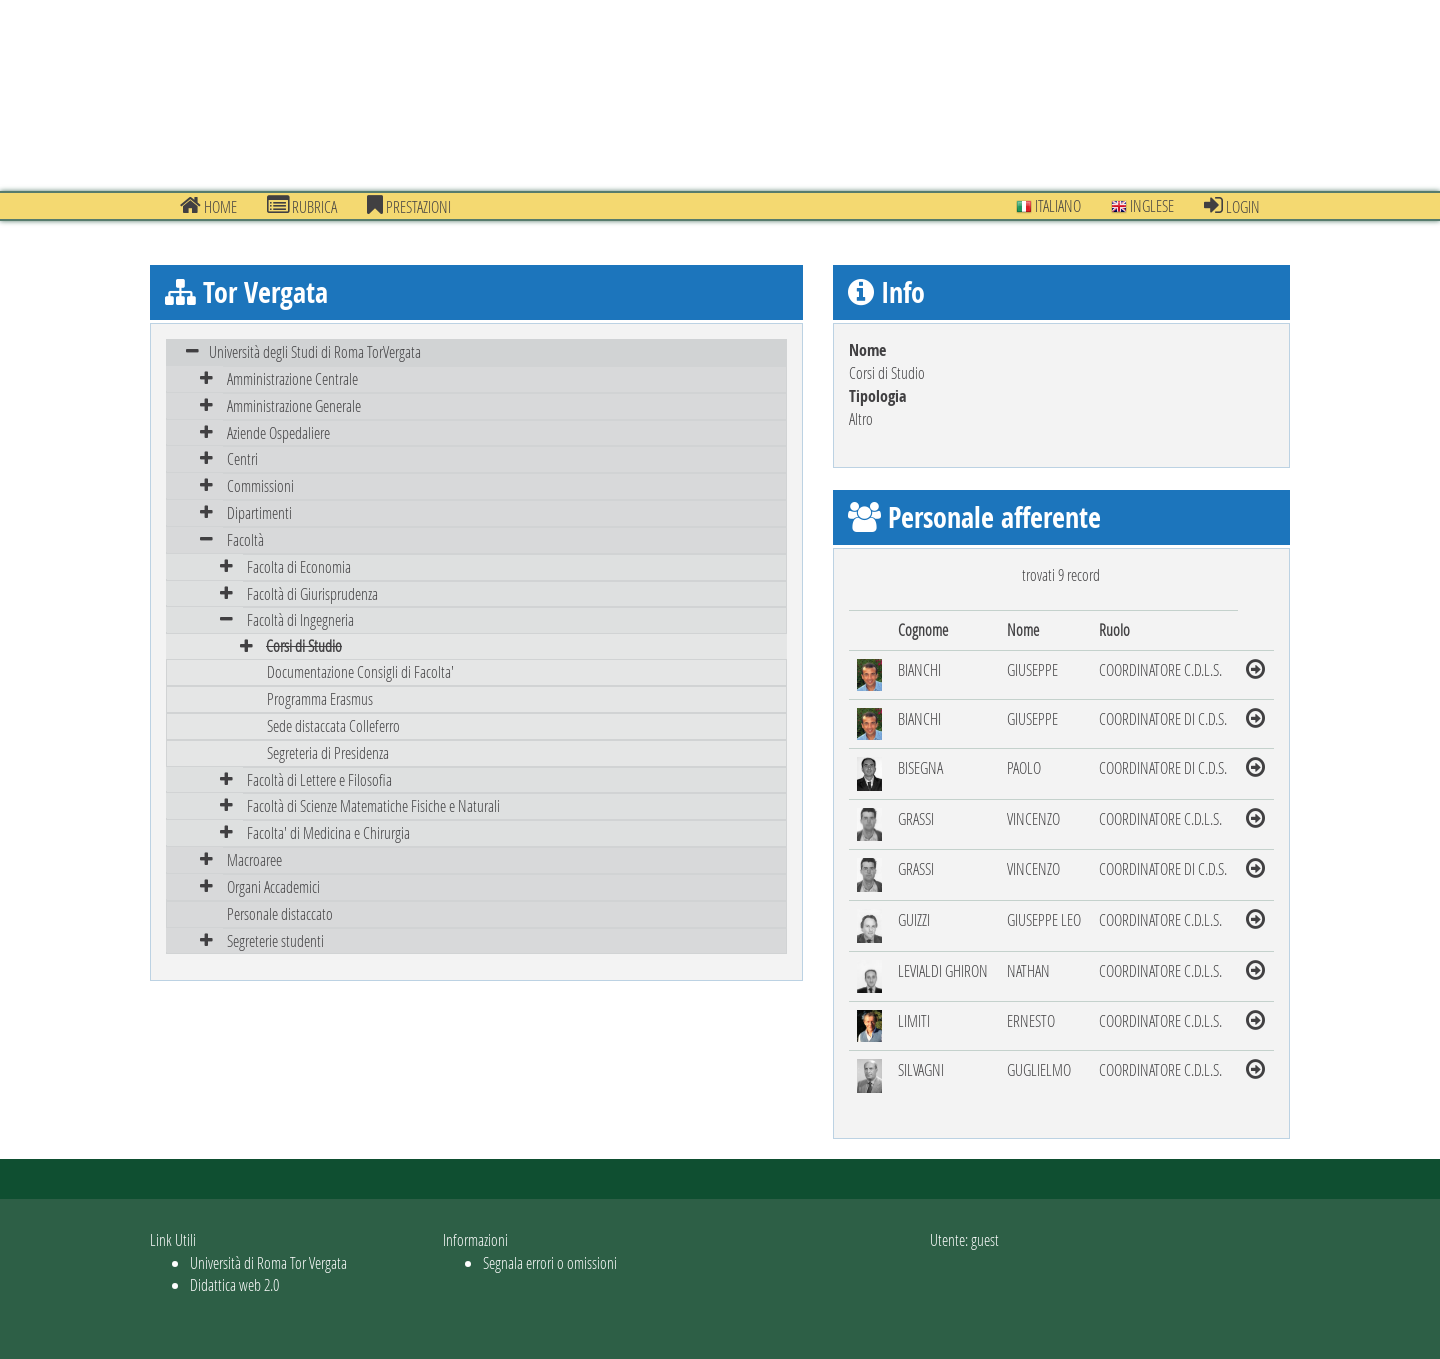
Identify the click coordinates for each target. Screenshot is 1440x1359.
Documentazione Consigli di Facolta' (360, 671)
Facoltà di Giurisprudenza (312, 593)
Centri (242, 458)
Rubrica (302, 206)
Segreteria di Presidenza (328, 752)
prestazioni (409, 206)
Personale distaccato (280, 913)
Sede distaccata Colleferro (333, 725)
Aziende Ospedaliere (278, 432)
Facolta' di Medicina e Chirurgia (328, 832)
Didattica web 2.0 (234, 1284)
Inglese (1142, 205)
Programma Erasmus (320, 698)
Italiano (1048, 205)
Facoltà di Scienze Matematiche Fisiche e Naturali (373, 805)
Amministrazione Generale (294, 405)
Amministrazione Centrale (292, 378)
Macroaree (254, 859)
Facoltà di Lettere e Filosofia (319, 779)
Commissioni (260, 485)
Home (208, 206)
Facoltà (245, 539)
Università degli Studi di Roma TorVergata (315, 351)
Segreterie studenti (275, 940)
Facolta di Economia (299, 566)
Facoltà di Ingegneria (300, 619)
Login (1232, 206)
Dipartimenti (259, 512)
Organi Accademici (273, 886)
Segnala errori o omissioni (550, 1262)
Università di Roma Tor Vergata (268, 1262)
